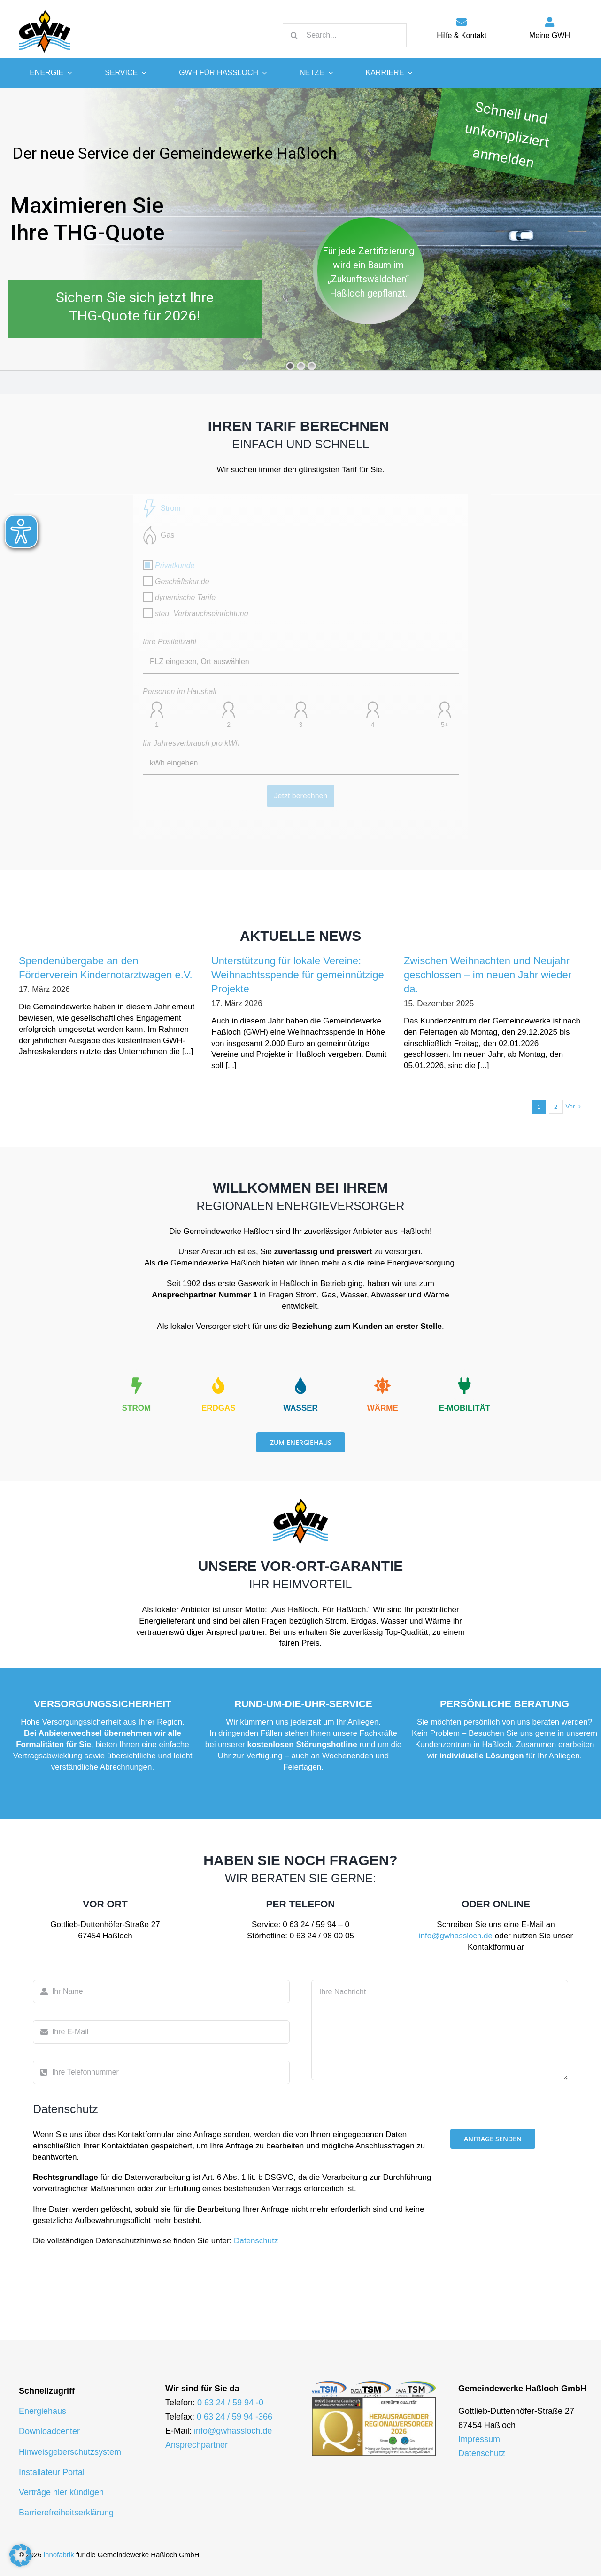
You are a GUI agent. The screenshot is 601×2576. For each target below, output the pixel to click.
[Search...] (345, 35)
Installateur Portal (52, 2472)
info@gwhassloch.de (456, 1935)
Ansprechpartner (196, 2445)
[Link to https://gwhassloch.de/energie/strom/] (136, 1385)
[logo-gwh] (44, 9)
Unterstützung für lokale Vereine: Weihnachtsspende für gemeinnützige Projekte (297, 975)
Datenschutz (256, 2240)
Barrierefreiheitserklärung (66, 2512)
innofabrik (59, 2555)
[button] (20, 2555)
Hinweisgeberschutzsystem (70, 2452)
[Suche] (294, 35)
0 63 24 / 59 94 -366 (234, 2416)
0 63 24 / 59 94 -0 (230, 2402)
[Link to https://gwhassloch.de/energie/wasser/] (300, 1385)
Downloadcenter (49, 2431)
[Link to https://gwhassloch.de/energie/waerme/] (382, 1385)
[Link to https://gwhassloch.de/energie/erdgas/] (218, 1385)
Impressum (479, 2439)
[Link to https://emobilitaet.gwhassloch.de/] (464, 1385)
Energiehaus (42, 2411)
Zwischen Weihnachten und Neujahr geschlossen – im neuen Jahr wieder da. (487, 975)
